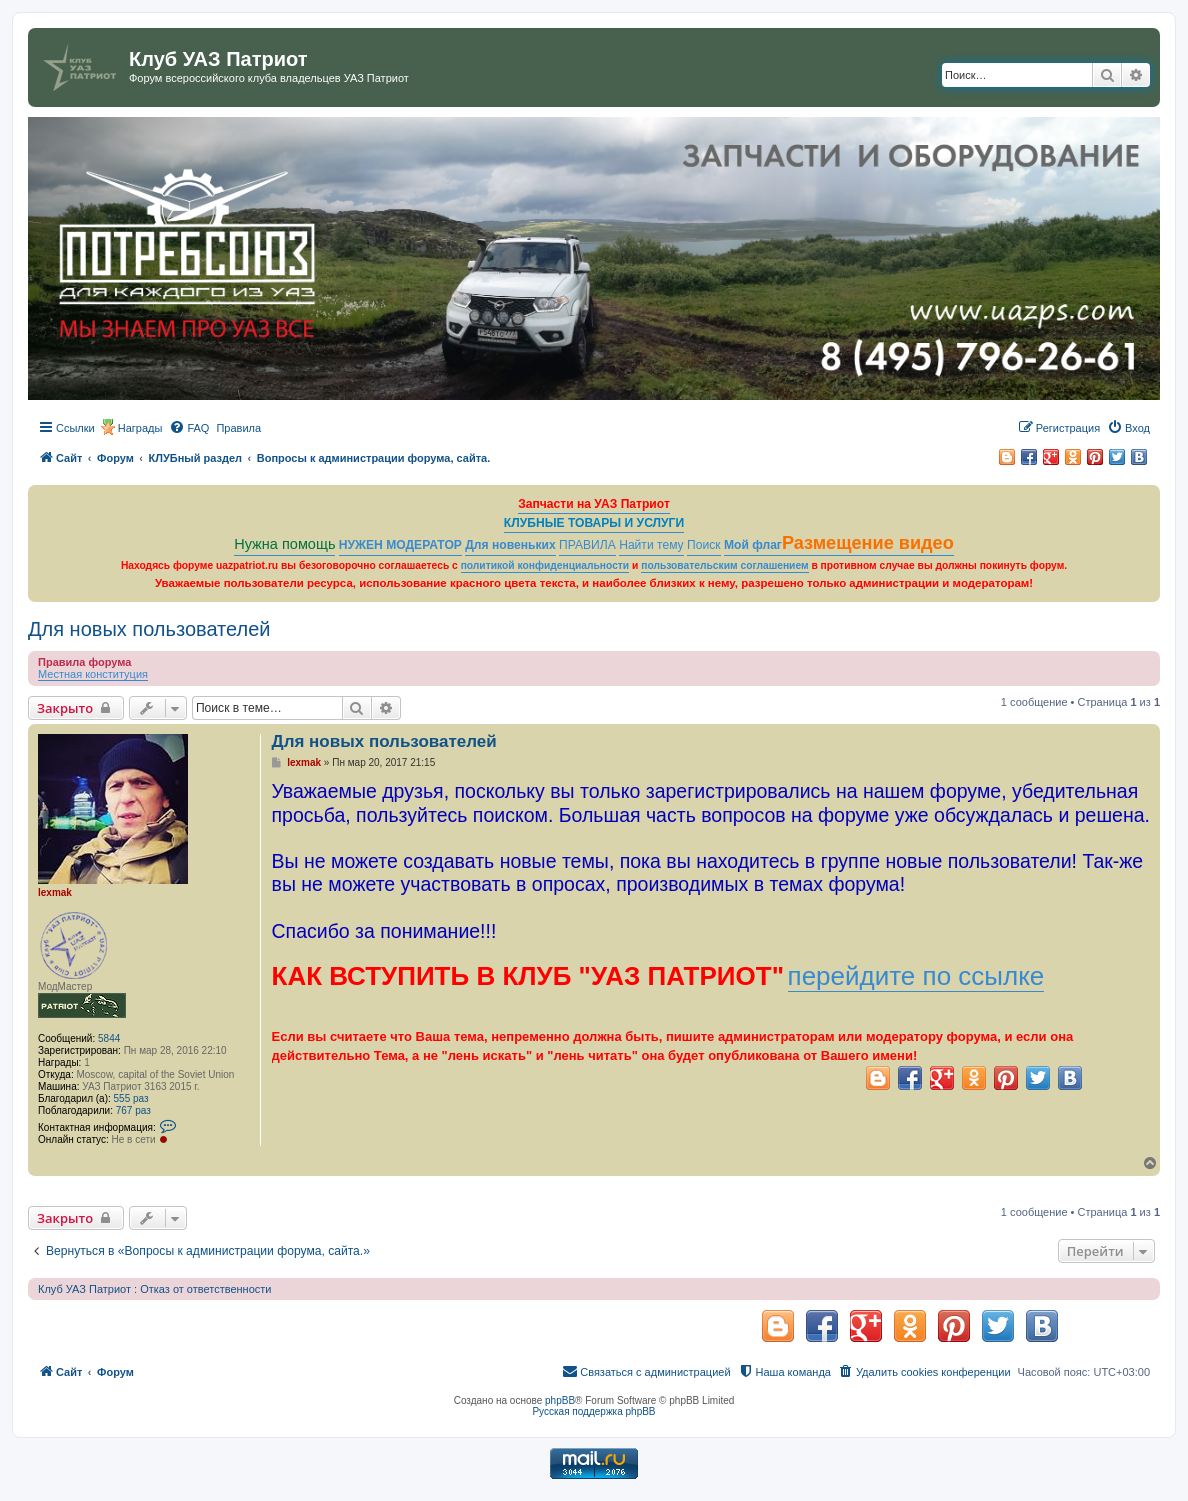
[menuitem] (189, 428)
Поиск (704, 545)
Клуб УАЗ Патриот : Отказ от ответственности (154, 1289)
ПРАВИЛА (587, 545)
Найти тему (651, 545)
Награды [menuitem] (140, 428)
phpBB (560, 1400)
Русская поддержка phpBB (593, 1411)
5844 (109, 1038)
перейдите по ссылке (916, 976)
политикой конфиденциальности (545, 565)
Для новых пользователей (149, 629)
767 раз (133, 1110)
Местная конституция (93, 674)
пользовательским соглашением (724, 565)
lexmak (55, 892)
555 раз (131, 1098)
